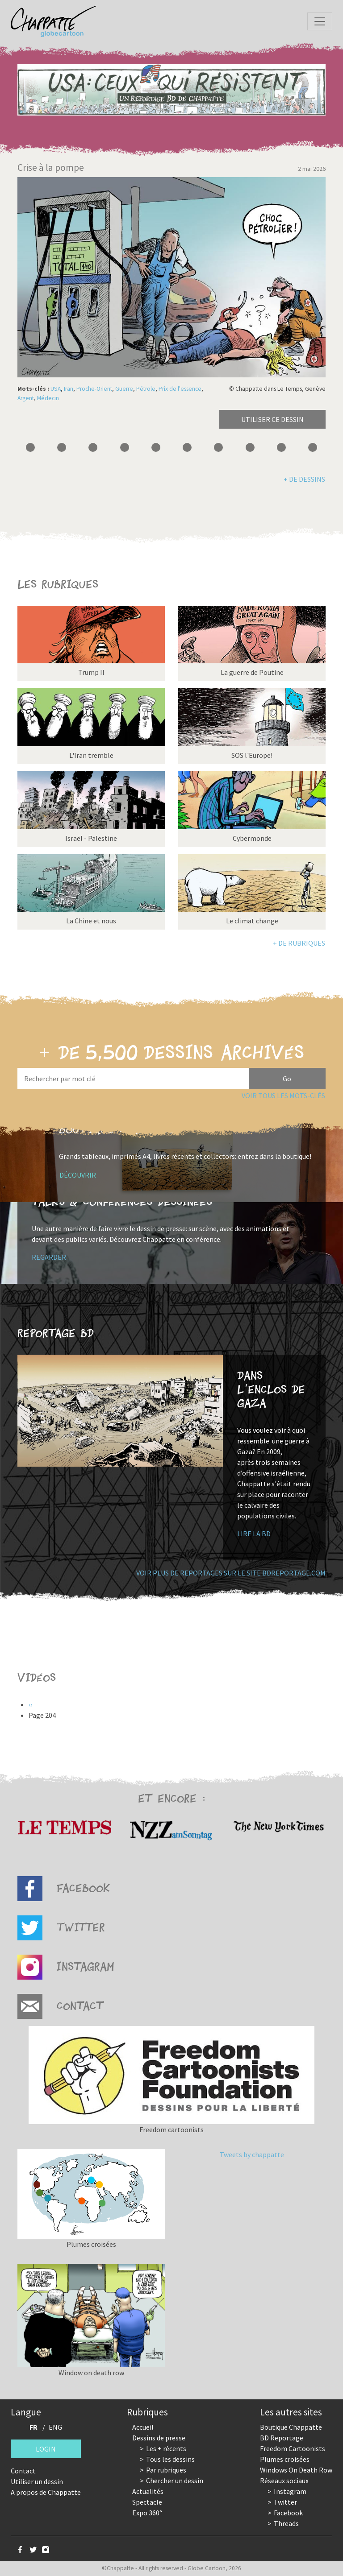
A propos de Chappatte (46, 2492)
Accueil (143, 2427)
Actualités (147, 2491)
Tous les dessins (170, 2459)
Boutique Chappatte (291, 2427)
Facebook (288, 2512)
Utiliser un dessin (37, 2481)
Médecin (48, 398)
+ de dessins (304, 479)
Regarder (49, 1257)
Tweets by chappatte (252, 2154)
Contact (23, 2470)
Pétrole (145, 389)
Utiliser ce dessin (272, 419)
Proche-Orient (94, 389)
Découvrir (77, 1174)
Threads (286, 2523)
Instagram (290, 2491)
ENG (55, 2427)
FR (33, 2427)
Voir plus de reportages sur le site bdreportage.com (231, 1572)
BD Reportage (281, 2437)
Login (46, 2448)
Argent (25, 398)
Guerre (124, 389)
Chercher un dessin (174, 2480)
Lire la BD (254, 1533)
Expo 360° (147, 2512)
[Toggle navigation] (319, 21)
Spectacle (147, 2501)
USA (55, 389)
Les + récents (166, 2448)
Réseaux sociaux (284, 2480)
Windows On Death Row (296, 2469)
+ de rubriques (299, 943)
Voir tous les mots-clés (283, 1095)
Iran (68, 389)
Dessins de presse (158, 2437)
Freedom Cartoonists (292, 2448)
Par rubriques (166, 2469)
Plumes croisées (285, 2459)
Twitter (285, 2501)
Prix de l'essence (180, 389)
